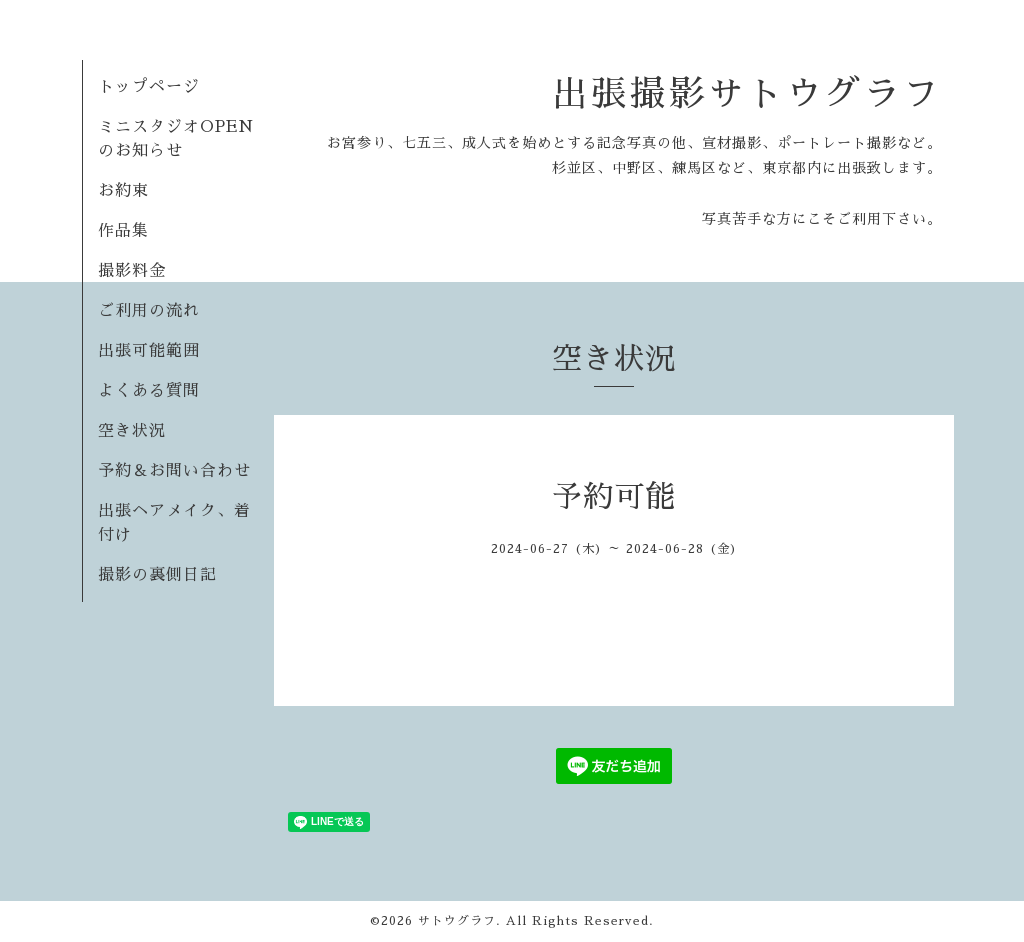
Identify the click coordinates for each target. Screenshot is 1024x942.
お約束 (123, 191)
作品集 (123, 231)
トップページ (149, 87)
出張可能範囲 (149, 351)
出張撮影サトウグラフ (747, 94)
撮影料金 (132, 271)
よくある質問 (149, 391)
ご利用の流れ (149, 311)
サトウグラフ (457, 921)
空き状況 (132, 431)
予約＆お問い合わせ (174, 471)
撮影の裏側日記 (157, 575)
